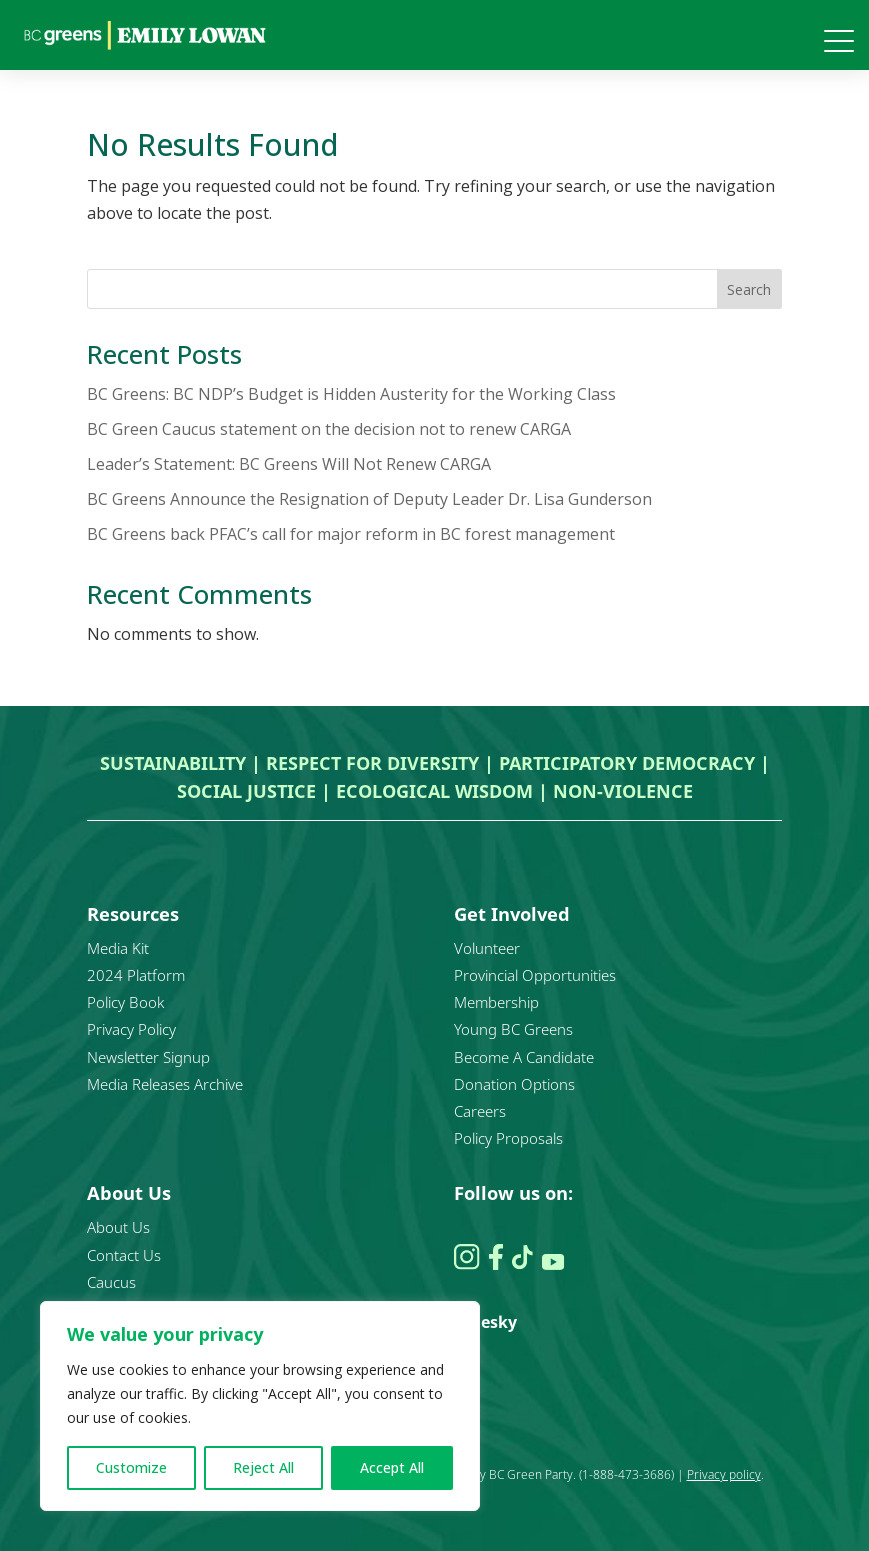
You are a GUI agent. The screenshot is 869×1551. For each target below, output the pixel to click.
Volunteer (487, 948)
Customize (131, 1467)
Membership (496, 1002)
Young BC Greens (513, 1029)
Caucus (111, 1282)
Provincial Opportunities (535, 975)
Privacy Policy (131, 1029)
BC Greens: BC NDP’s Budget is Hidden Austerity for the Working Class (351, 394)
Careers (480, 1111)
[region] (260, 1406)
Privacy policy (724, 1474)
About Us (118, 1227)
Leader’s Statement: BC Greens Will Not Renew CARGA (289, 464)
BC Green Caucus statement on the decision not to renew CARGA (329, 429)
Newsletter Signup (148, 1057)
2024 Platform (136, 975)
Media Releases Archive (165, 1084)
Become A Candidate (524, 1057)
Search (749, 289)
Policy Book (125, 1002)
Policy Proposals (508, 1138)
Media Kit (118, 948)
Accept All (392, 1467)
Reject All (263, 1467)
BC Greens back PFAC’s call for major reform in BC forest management (351, 534)
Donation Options (514, 1084)
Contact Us (124, 1255)
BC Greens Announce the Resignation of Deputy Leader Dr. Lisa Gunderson (369, 499)
